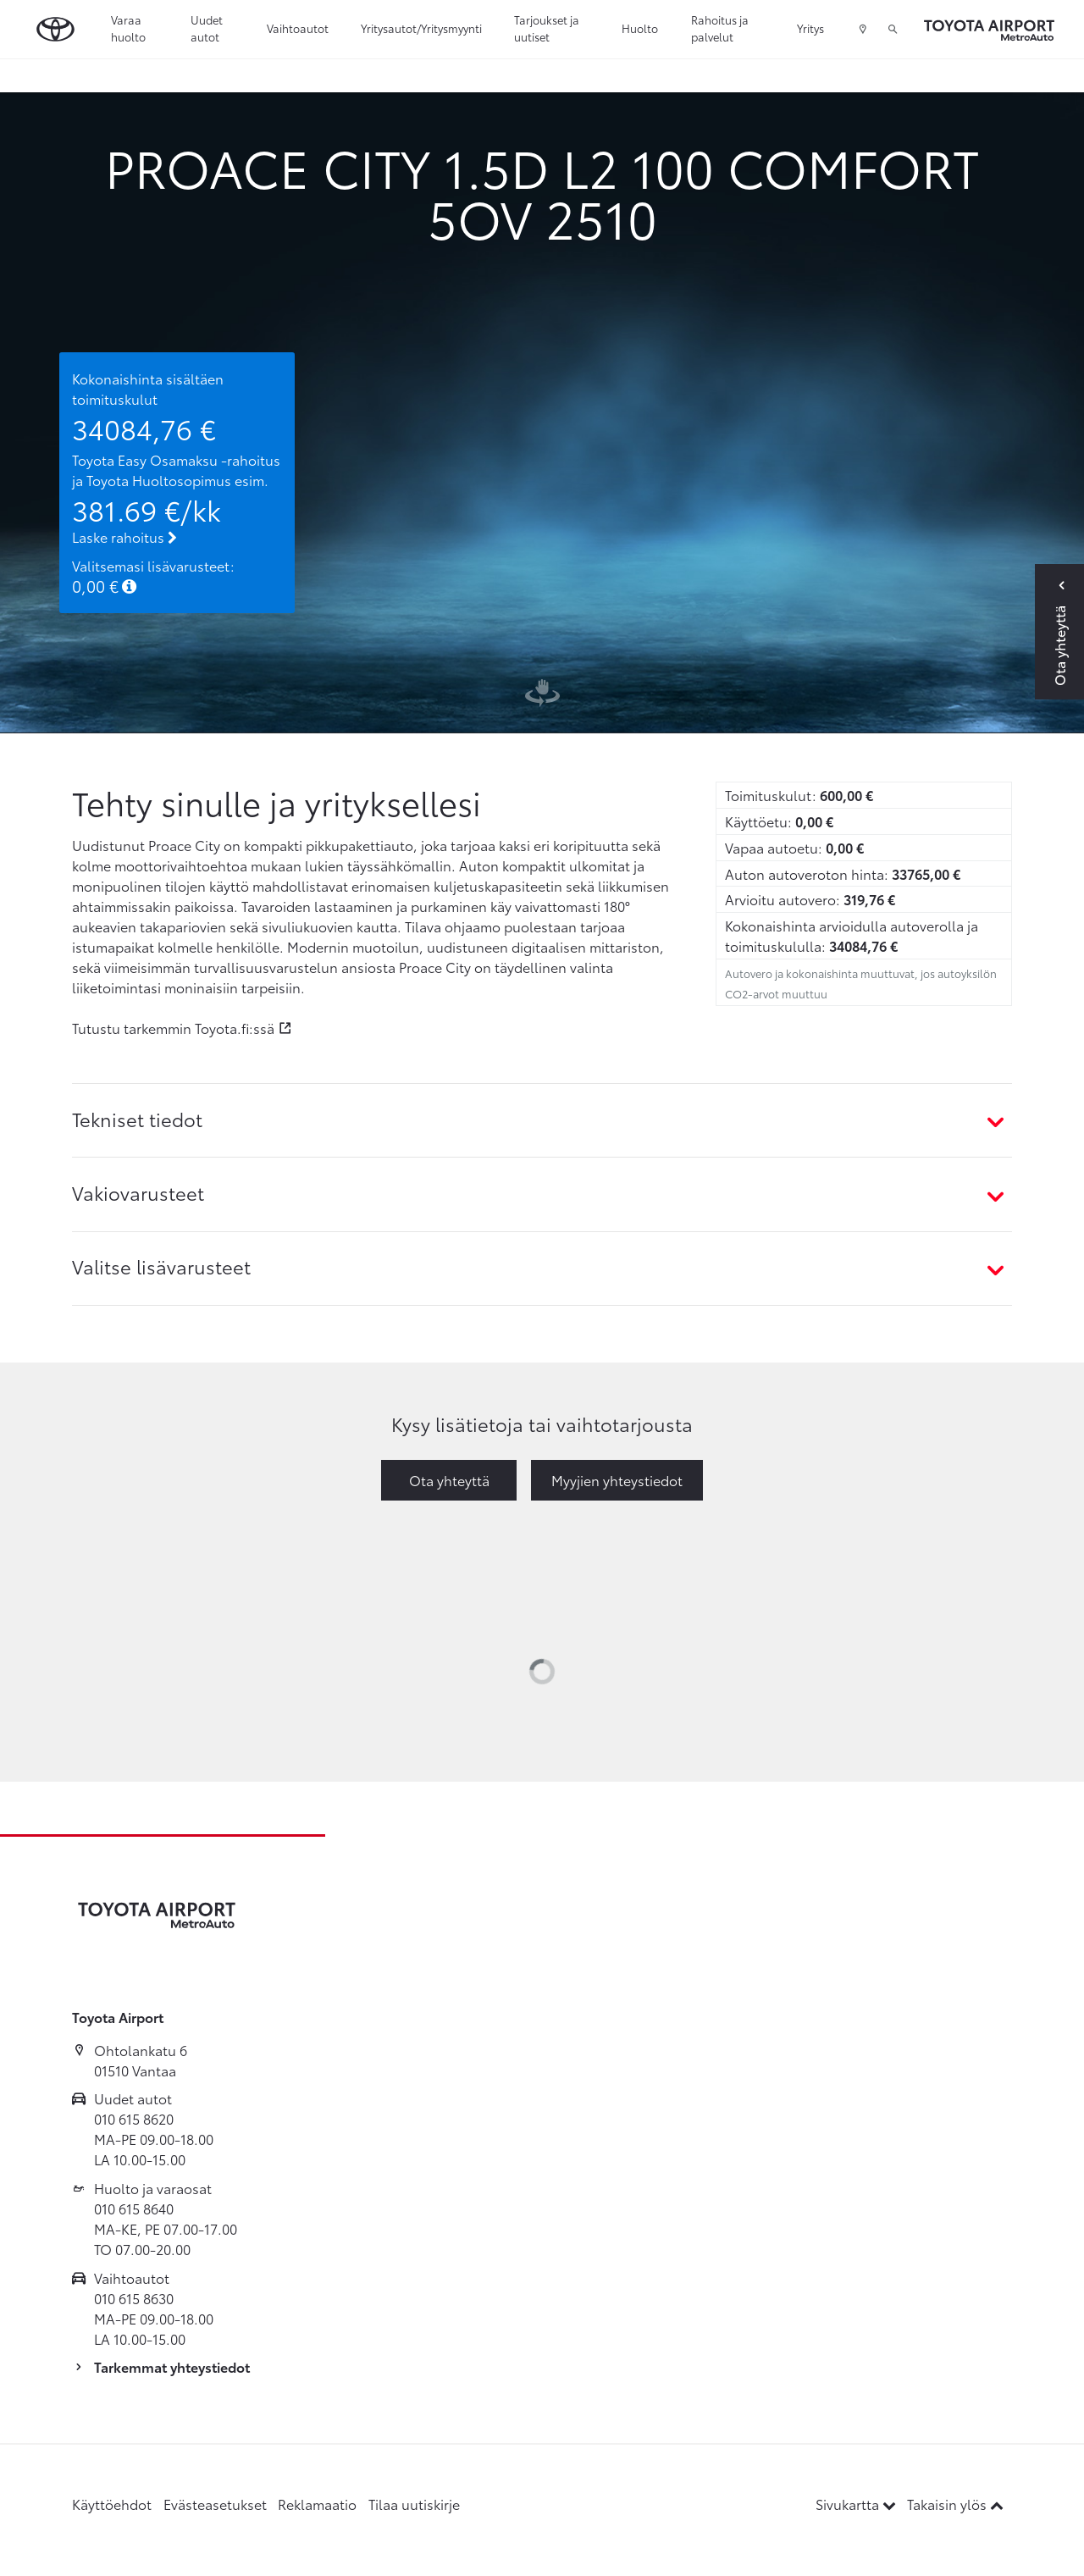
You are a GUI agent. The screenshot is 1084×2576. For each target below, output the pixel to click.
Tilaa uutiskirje (414, 2503)
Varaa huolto (128, 28)
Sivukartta (857, 2503)
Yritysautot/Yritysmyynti (421, 28)
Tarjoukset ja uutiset (546, 28)
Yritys (810, 28)
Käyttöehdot (112, 2503)
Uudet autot (207, 28)
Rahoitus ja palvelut (720, 28)
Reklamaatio (317, 2503)
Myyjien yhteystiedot (617, 1480)
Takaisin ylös (955, 2503)
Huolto (640, 28)
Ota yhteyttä (449, 1480)
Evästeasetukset (215, 2503)
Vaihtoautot (298, 28)
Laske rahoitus (124, 536)
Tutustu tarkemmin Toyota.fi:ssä (173, 1027)
